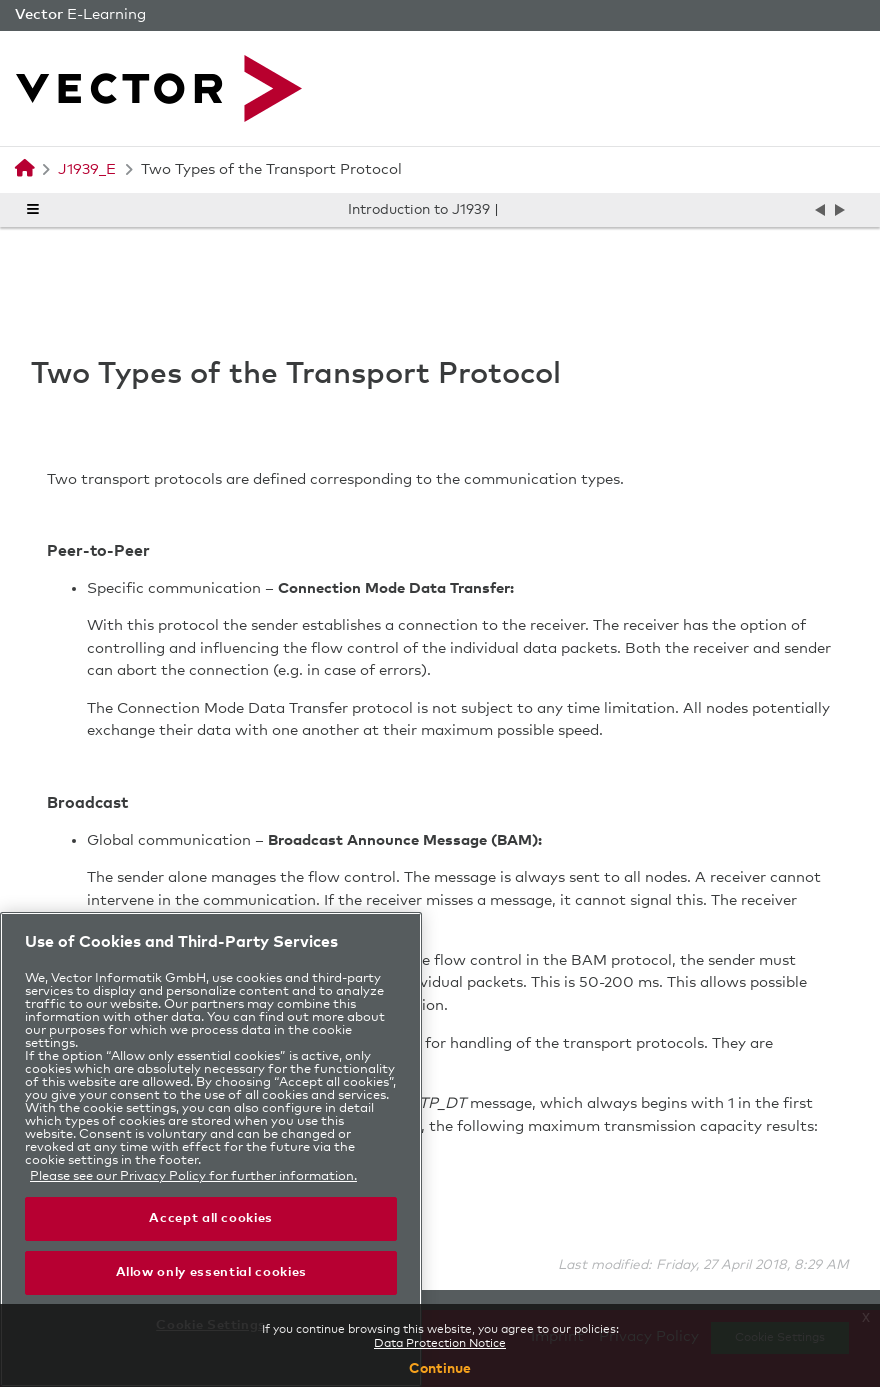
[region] (211, 1149)
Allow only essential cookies (211, 1272)
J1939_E (87, 169)
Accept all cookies (211, 1218)
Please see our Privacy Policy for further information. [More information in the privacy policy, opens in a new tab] (193, 1176)
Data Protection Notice (440, 1344)
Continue (440, 1369)
